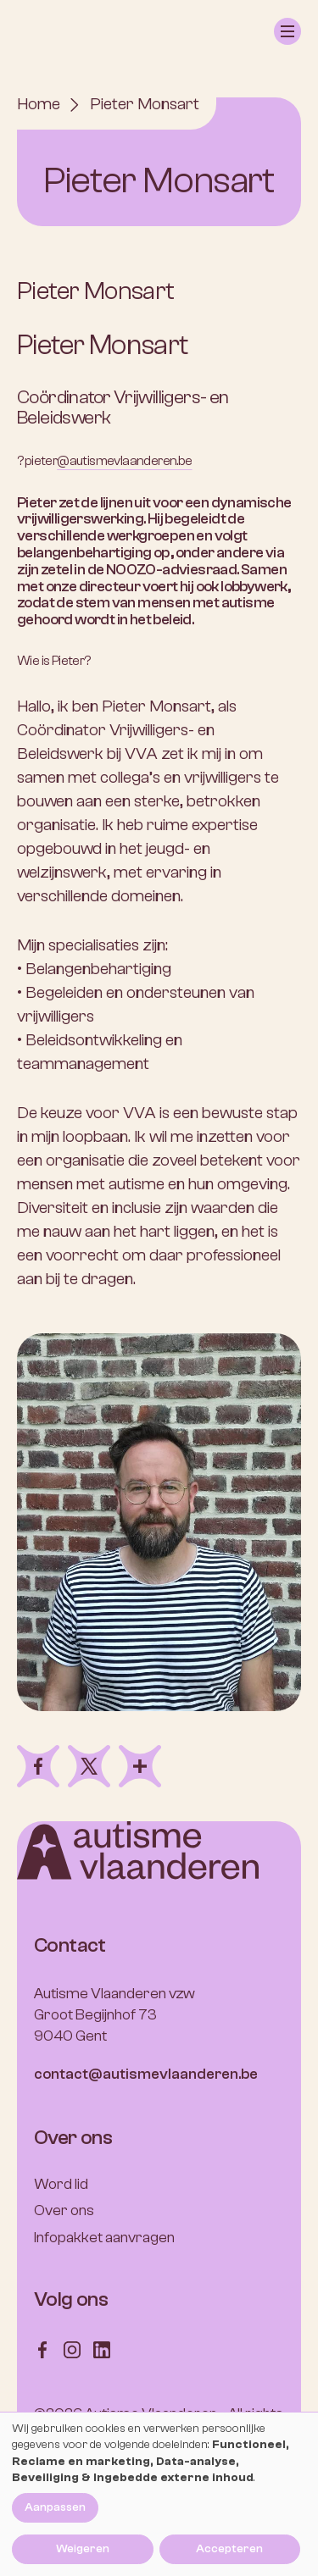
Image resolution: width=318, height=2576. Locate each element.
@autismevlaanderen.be (124, 460)
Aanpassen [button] (55, 2507)
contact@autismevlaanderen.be (146, 2074)
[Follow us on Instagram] (72, 2348)
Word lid (61, 2184)
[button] (287, 31)
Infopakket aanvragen (104, 2237)
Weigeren (82, 2549)
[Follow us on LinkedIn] (101, 2348)
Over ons (64, 2210)
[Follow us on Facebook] (42, 2348)
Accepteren (229, 2549)
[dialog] (159, 2494)
